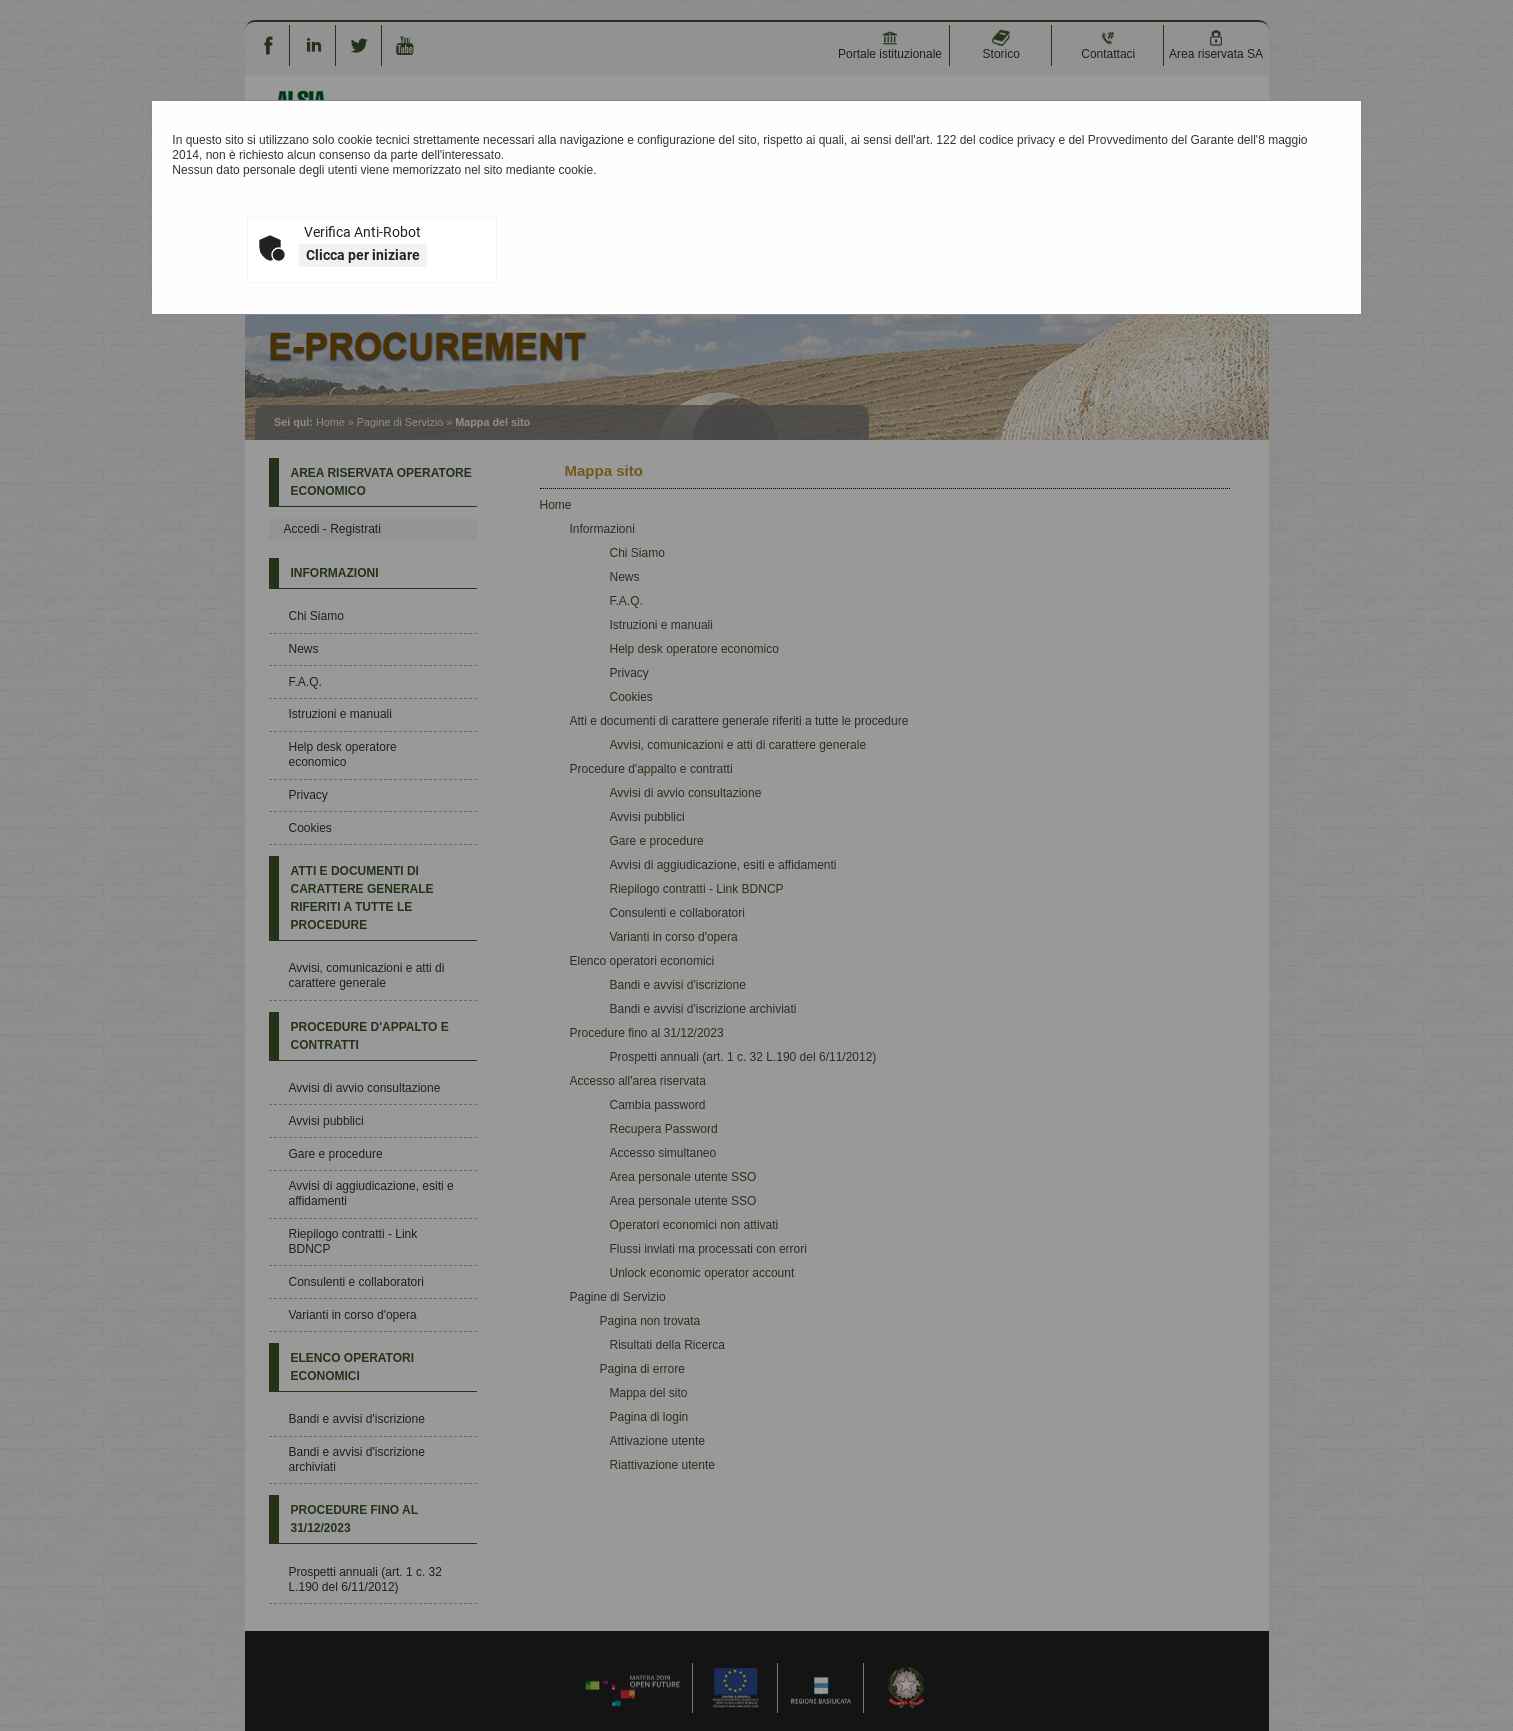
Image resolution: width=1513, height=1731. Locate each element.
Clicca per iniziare (363, 255)
